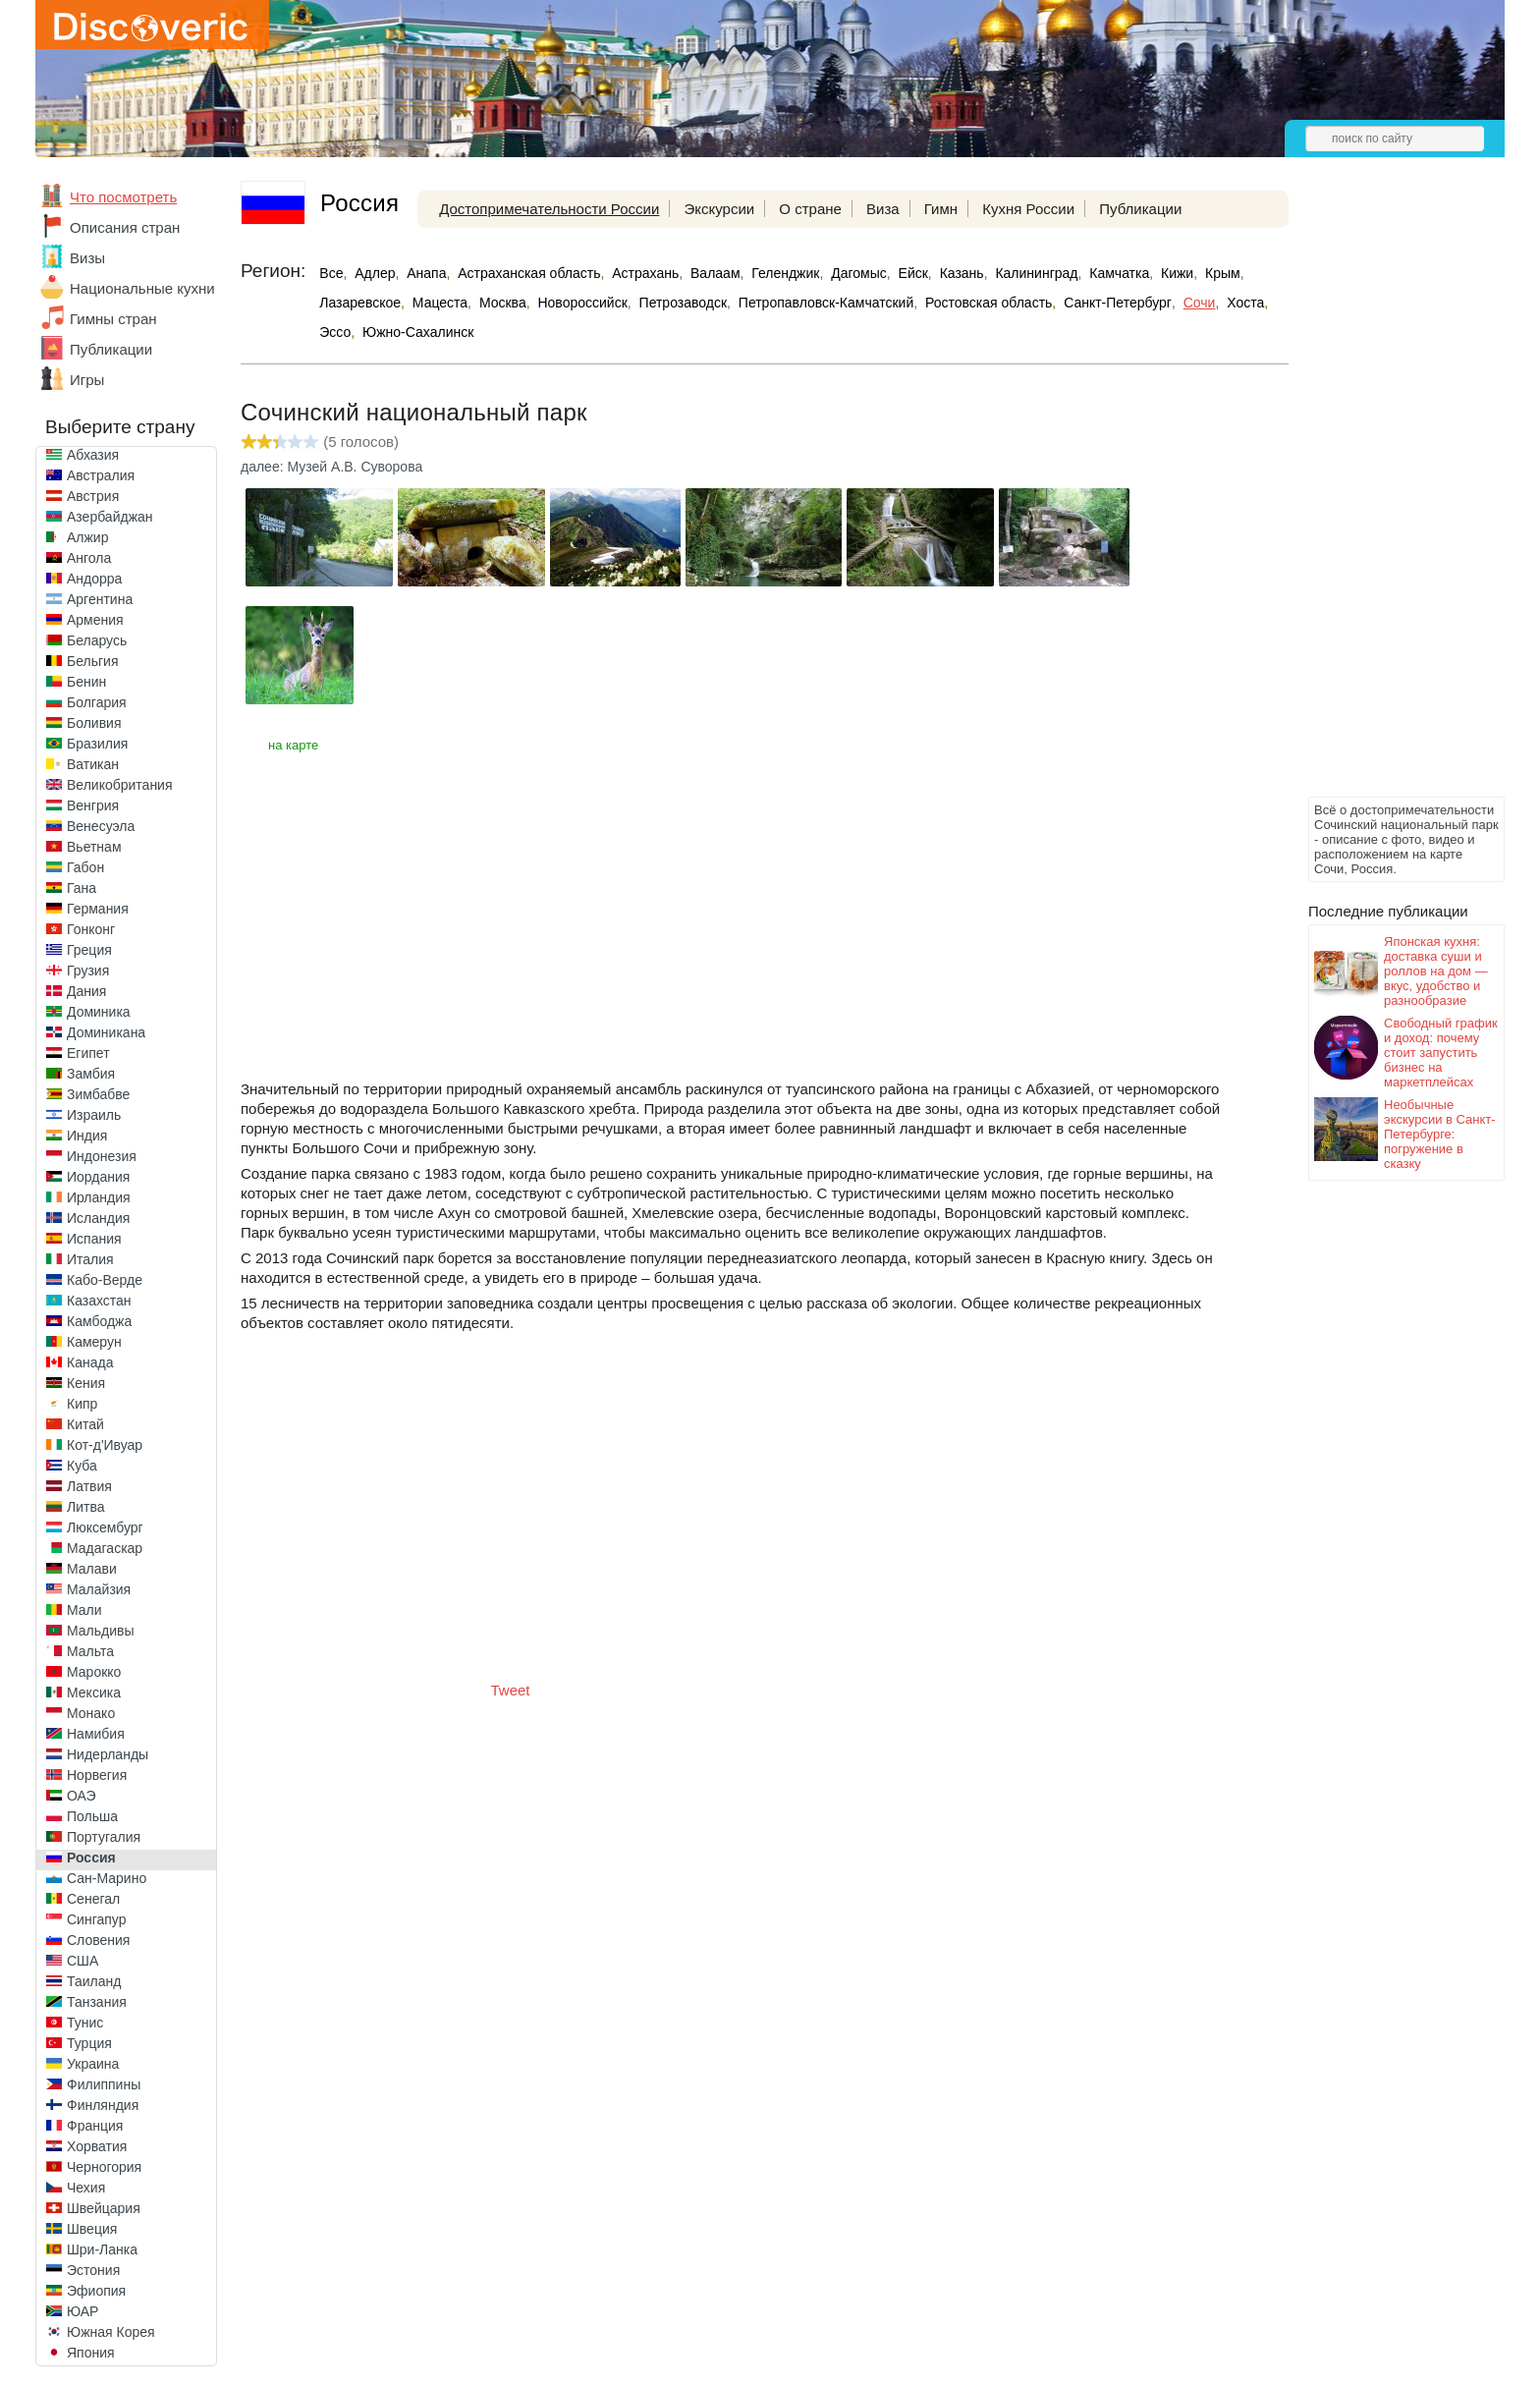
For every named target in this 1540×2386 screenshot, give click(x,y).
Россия (91, 1857)
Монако (91, 1713)
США (82, 1961)
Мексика (94, 1692)
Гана (81, 888)
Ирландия (99, 1197)
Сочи (1199, 302)
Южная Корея (111, 2332)
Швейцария (103, 2208)
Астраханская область (529, 273)
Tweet (510, 1690)
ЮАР (82, 2311)
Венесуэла (101, 826)
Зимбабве (98, 1094)
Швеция (92, 2229)
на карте (293, 745)
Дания (86, 991)
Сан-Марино (106, 1878)
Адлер (375, 273)
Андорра (94, 578)
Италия (90, 1259)
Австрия (93, 496)
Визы (87, 258)
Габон (85, 867)
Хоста (1245, 302)
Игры (87, 379)
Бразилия (97, 743)
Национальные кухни (142, 288)
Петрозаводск (683, 302)
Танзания (97, 2002)
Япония (91, 2352)
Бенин (86, 682)
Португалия (103, 1837)
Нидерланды (107, 1754)
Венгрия (93, 805)
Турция (89, 2043)
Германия (98, 908)
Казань (962, 273)
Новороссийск (582, 302)
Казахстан (99, 1300)
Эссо (335, 332)
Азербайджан (110, 517)
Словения (98, 1940)
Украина (93, 2064)
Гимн (941, 208)
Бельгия (92, 661)
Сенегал (93, 1899)
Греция (89, 950)
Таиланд (94, 1981)
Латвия (89, 1486)
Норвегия (97, 1775)
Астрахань (645, 273)
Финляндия (102, 2105)
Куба (82, 1465)
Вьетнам (94, 847)
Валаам (715, 273)
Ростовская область (988, 302)
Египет (88, 1053)
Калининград (1036, 273)
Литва (86, 1507)
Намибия (96, 1734)
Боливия (94, 723)
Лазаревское (360, 302)
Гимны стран (113, 318)
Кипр (82, 1404)
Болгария (97, 702)
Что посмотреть (123, 197)
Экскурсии (719, 208)
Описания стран (125, 227)
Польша (92, 1816)
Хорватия (97, 2146)
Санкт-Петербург (1118, 302)
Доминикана (106, 1032)
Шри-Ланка (102, 2249)
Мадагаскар (104, 1548)
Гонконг (91, 929)
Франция (95, 2126)
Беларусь (97, 640)
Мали (84, 1610)
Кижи (1177, 273)
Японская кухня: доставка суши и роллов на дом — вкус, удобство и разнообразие (1436, 971)
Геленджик (785, 273)
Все (331, 273)
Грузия (88, 970)
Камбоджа (99, 1321)
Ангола (89, 558)
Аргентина (100, 599)
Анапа (426, 273)
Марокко (94, 1672)
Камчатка (1119, 273)
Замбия (91, 1074)
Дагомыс (859, 273)
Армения (95, 620)
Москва (502, 302)
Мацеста (440, 302)
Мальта (90, 1651)
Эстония (93, 2270)
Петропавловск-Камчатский (826, 302)
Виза (883, 208)
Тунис (85, 2022)
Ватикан (93, 764)
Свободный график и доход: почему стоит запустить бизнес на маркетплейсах (1441, 1052)
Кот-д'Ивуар (104, 1445)
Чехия (86, 2187)
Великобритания (120, 785)
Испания (94, 1239)
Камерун (94, 1342)
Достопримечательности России (549, 208)
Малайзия (99, 1589)
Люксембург (105, 1527)
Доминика (99, 1012)
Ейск (913, 273)
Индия (87, 1135)
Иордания (98, 1177)
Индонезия (102, 1156)
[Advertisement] (1386, 497)
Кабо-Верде (104, 1280)
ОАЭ (81, 1795)
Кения (86, 1383)
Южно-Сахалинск (417, 332)
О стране (810, 208)
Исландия (98, 1218)
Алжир (87, 537)
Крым (1222, 273)
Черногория (104, 2167)
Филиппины (103, 2084)
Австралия (101, 475)
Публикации (111, 349)
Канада (90, 1362)
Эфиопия (96, 2291)
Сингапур (96, 1919)
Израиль (94, 1115)
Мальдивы (101, 1630)
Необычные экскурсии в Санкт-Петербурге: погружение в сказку (1440, 1134)
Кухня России (1028, 208)
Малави (92, 1569)
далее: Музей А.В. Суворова (331, 466)
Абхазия (93, 455)
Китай (85, 1424)
